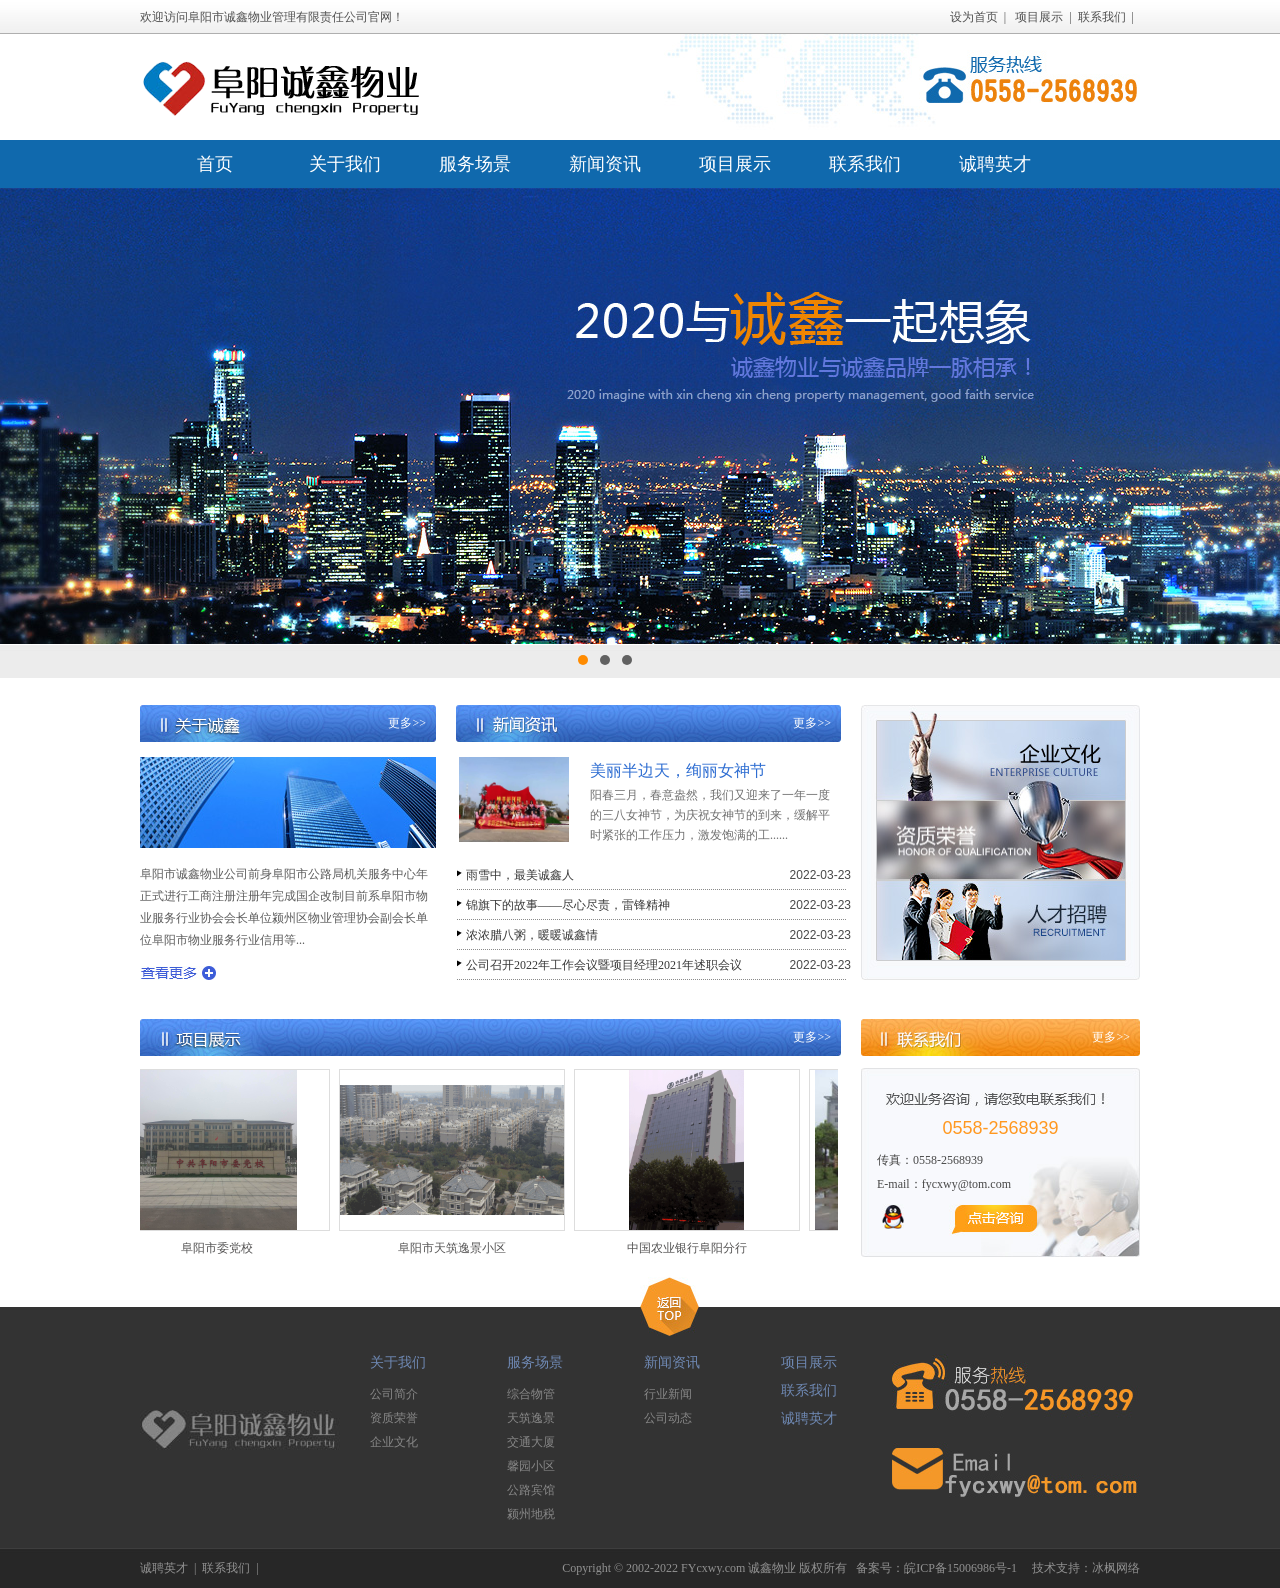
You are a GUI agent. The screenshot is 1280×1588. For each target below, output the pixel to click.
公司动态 (668, 1418)
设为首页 (974, 17)
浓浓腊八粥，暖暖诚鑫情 (532, 935)
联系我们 (1102, 17)
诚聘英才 (995, 164)
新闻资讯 (605, 164)
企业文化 (394, 1442)
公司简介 (394, 1394)
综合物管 (531, 1394)
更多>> (407, 723)
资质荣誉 (394, 1418)
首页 (215, 164)
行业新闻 (668, 1394)
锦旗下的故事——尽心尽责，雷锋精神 (568, 905)
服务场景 (475, 164)
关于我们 (345, 164)
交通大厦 (531, 1442)
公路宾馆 (531, 1490)
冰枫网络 (1116, 1568)
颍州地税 (531, 1514)
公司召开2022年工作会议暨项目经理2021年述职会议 (604, 965)
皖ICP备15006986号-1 (960, 1568)
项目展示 (1039, 17)
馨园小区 (531, 1466)
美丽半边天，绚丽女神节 (678, 770)
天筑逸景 (531, 1418)
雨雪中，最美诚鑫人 (520, 875)
